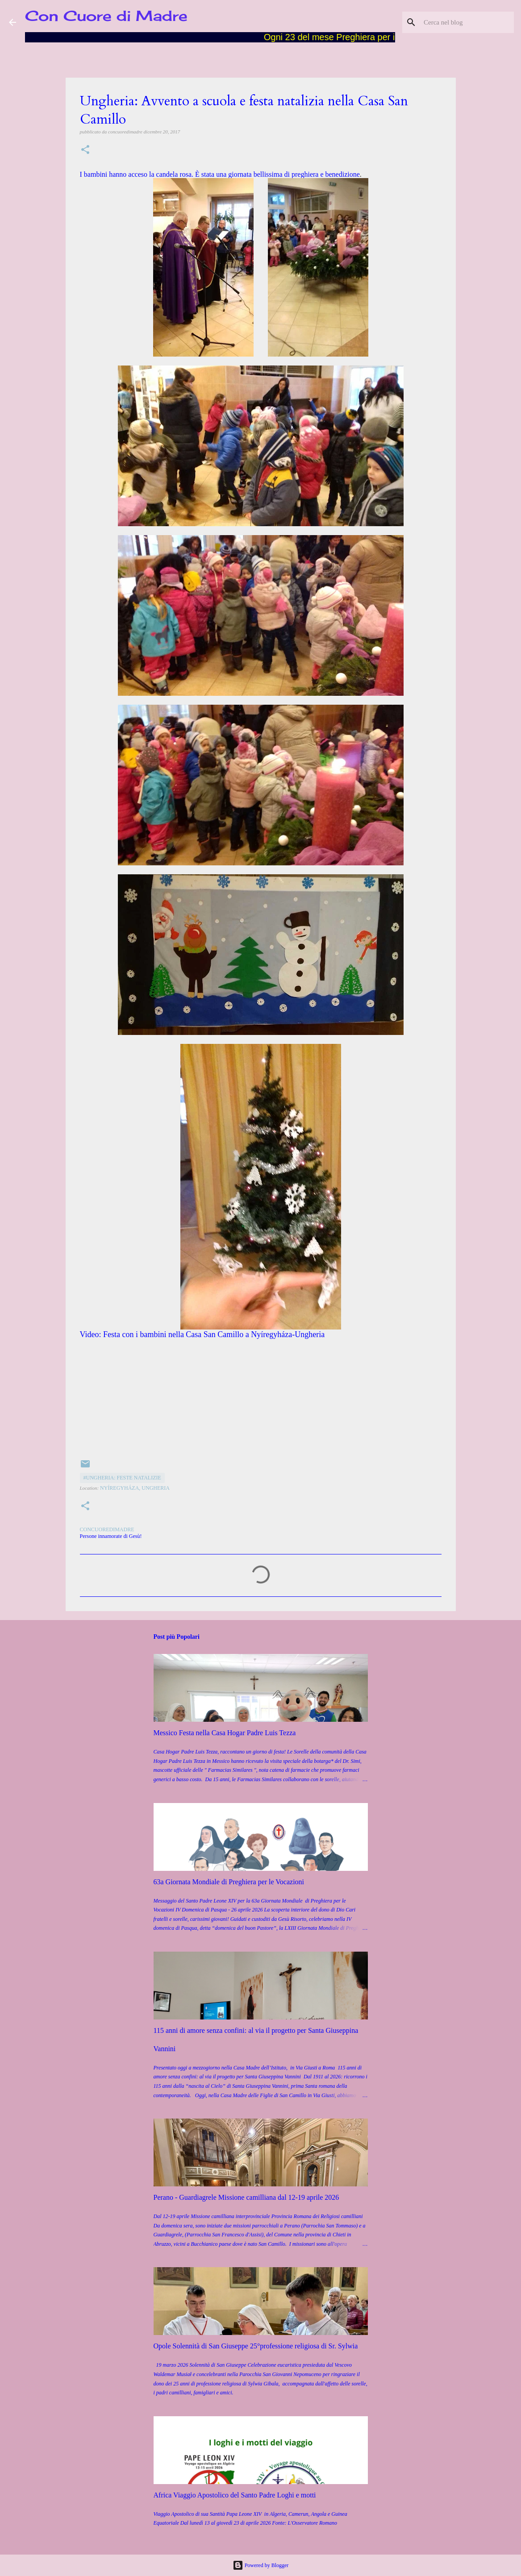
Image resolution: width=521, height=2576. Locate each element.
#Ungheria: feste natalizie (122, 1478)
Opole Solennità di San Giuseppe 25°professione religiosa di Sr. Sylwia (256, 2346)
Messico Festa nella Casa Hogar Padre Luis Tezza (225, 1733)
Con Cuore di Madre (106, 16)
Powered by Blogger (261, 2565)
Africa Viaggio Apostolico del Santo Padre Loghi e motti (235, 2495)
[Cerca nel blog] (467, 22)
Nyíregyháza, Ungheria (135, 1488)
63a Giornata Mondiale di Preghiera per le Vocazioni (229, 1882)
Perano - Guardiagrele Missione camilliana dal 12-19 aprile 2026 (246, 2197)
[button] (85, 150)
